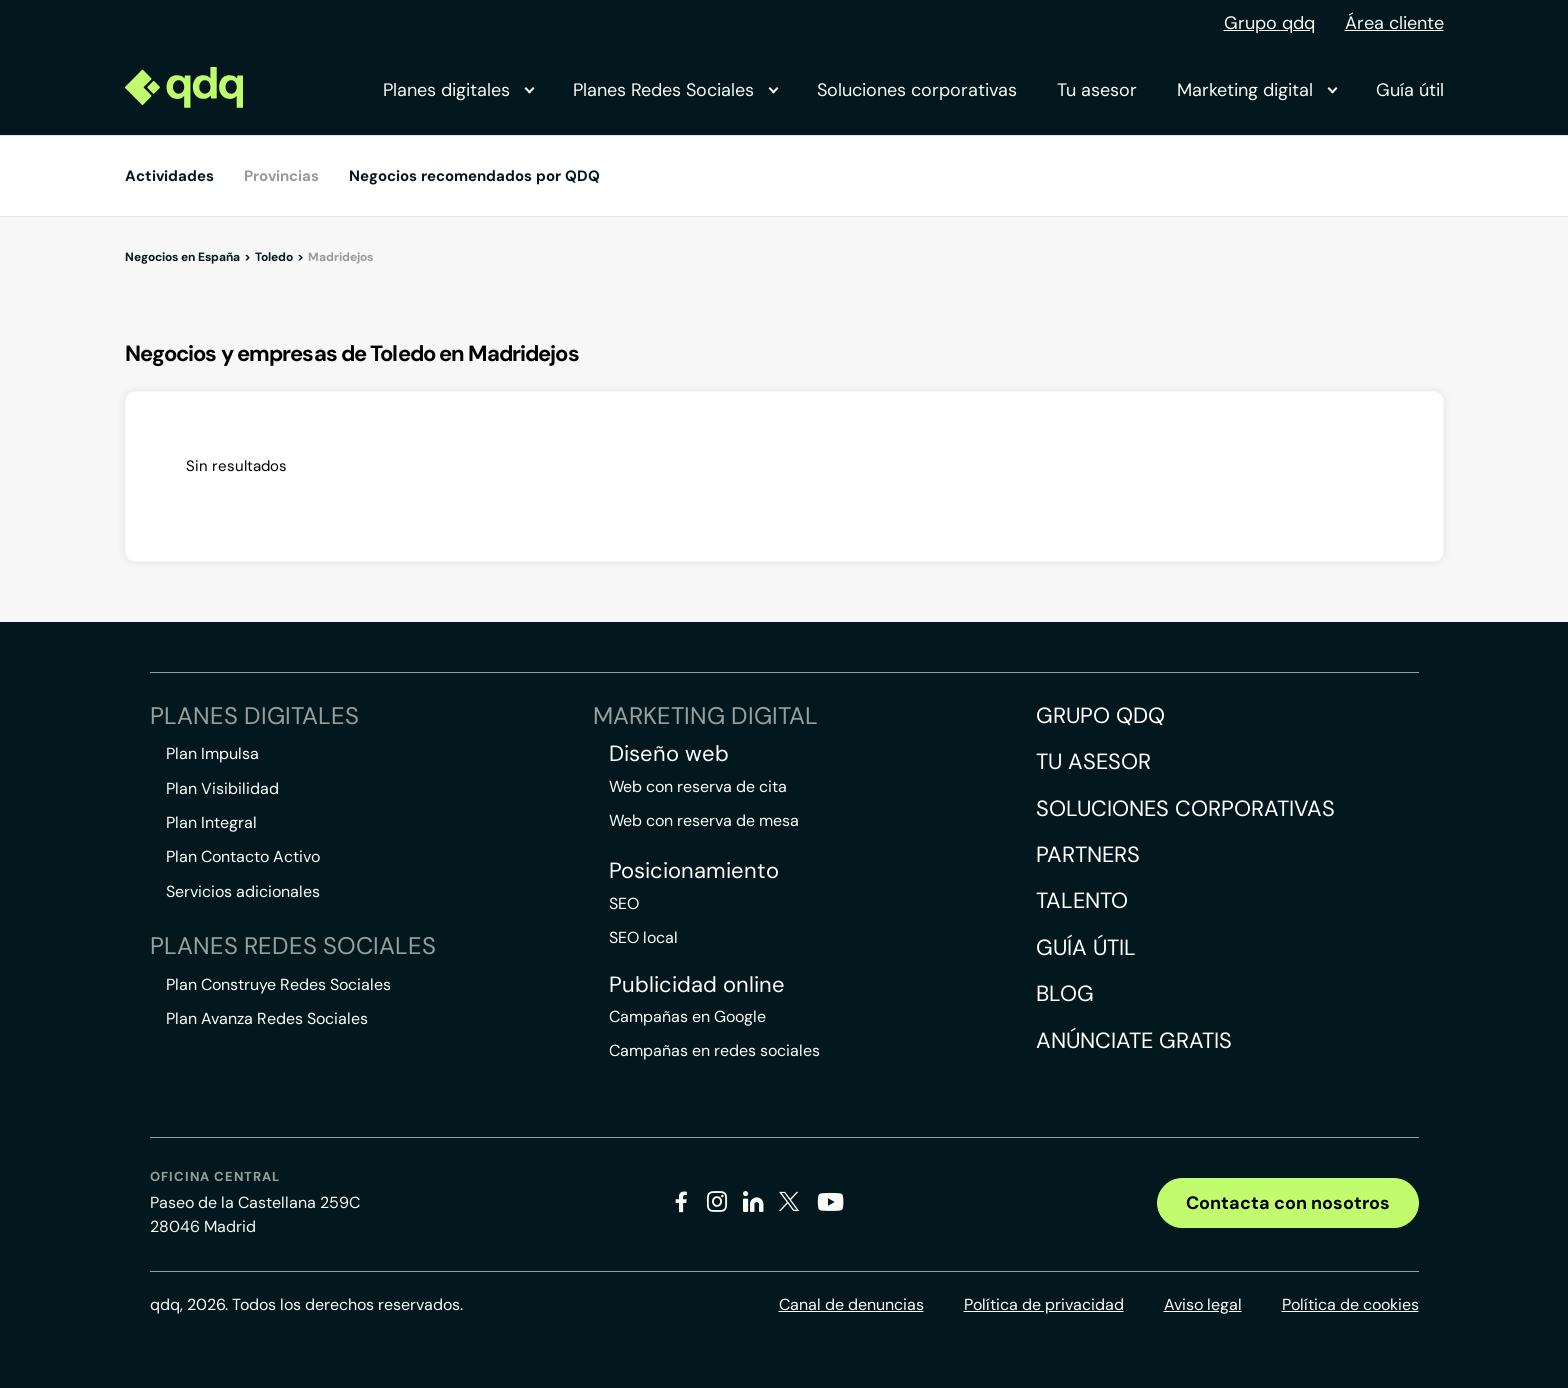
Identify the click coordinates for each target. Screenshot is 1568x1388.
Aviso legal (1203, 1304)
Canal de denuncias (851, 1304)
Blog (1065, 993)
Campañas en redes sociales (714, 1050)
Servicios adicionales (243, 891)
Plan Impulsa (212, 753)
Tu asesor (1097, 90)
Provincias (281, 176)
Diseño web (669, 754)
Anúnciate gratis (1134, 1040)
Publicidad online (697, 985)
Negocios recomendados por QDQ (474, 176)
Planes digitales (458, 90)
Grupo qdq (1269, 23)
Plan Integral (211, 822)
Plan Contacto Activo (243, 856)
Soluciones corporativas (917, 90)
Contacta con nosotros (1288, 1203)
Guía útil (1410, 90)
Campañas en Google (687, 1016)
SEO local (643, 937)
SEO (624, 903)
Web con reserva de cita (698, 786)
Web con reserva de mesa (704, 820)
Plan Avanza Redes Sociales (267, 1018)
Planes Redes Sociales (675, 90)
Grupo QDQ (1100, 715)
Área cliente (1394, 23)
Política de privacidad (1044, 1304)
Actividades (169, 176)
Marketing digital (1256, 90)
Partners (1088, 854)
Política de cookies (1350, 1304)
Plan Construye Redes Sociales (278, 984)
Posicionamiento (694, 871)
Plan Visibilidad (222, 788)
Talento (1082, 900)
